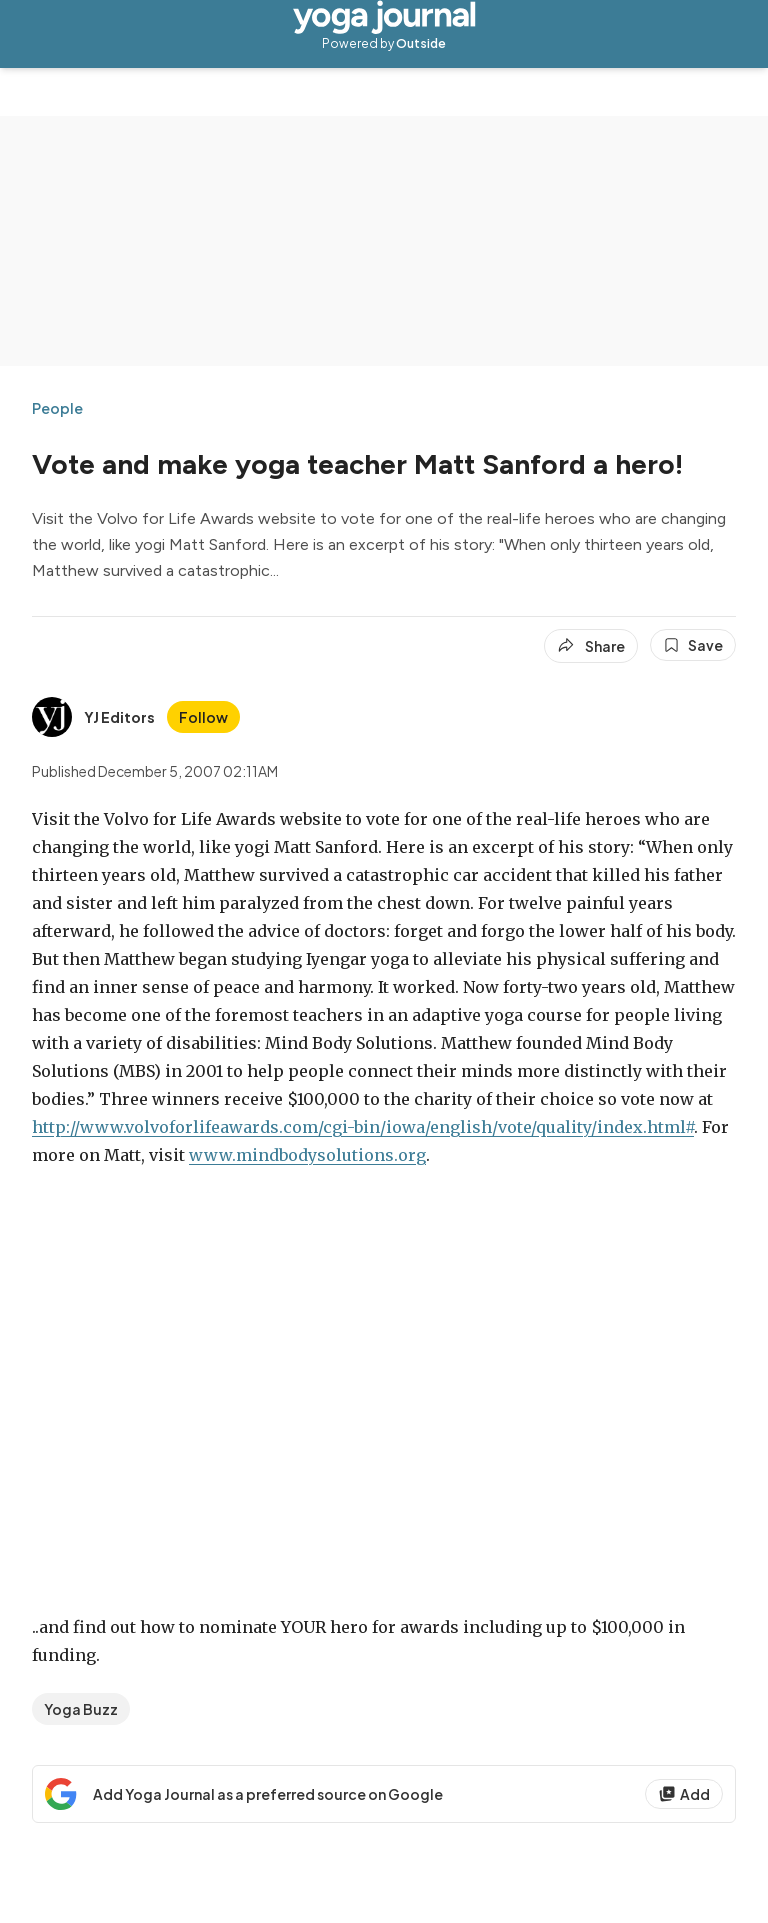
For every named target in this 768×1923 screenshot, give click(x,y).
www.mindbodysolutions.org (307, 1155)
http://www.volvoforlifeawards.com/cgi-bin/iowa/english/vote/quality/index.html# (363, 1127)
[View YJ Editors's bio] (93, 717)
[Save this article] (693, 645)
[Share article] (591, 646)
